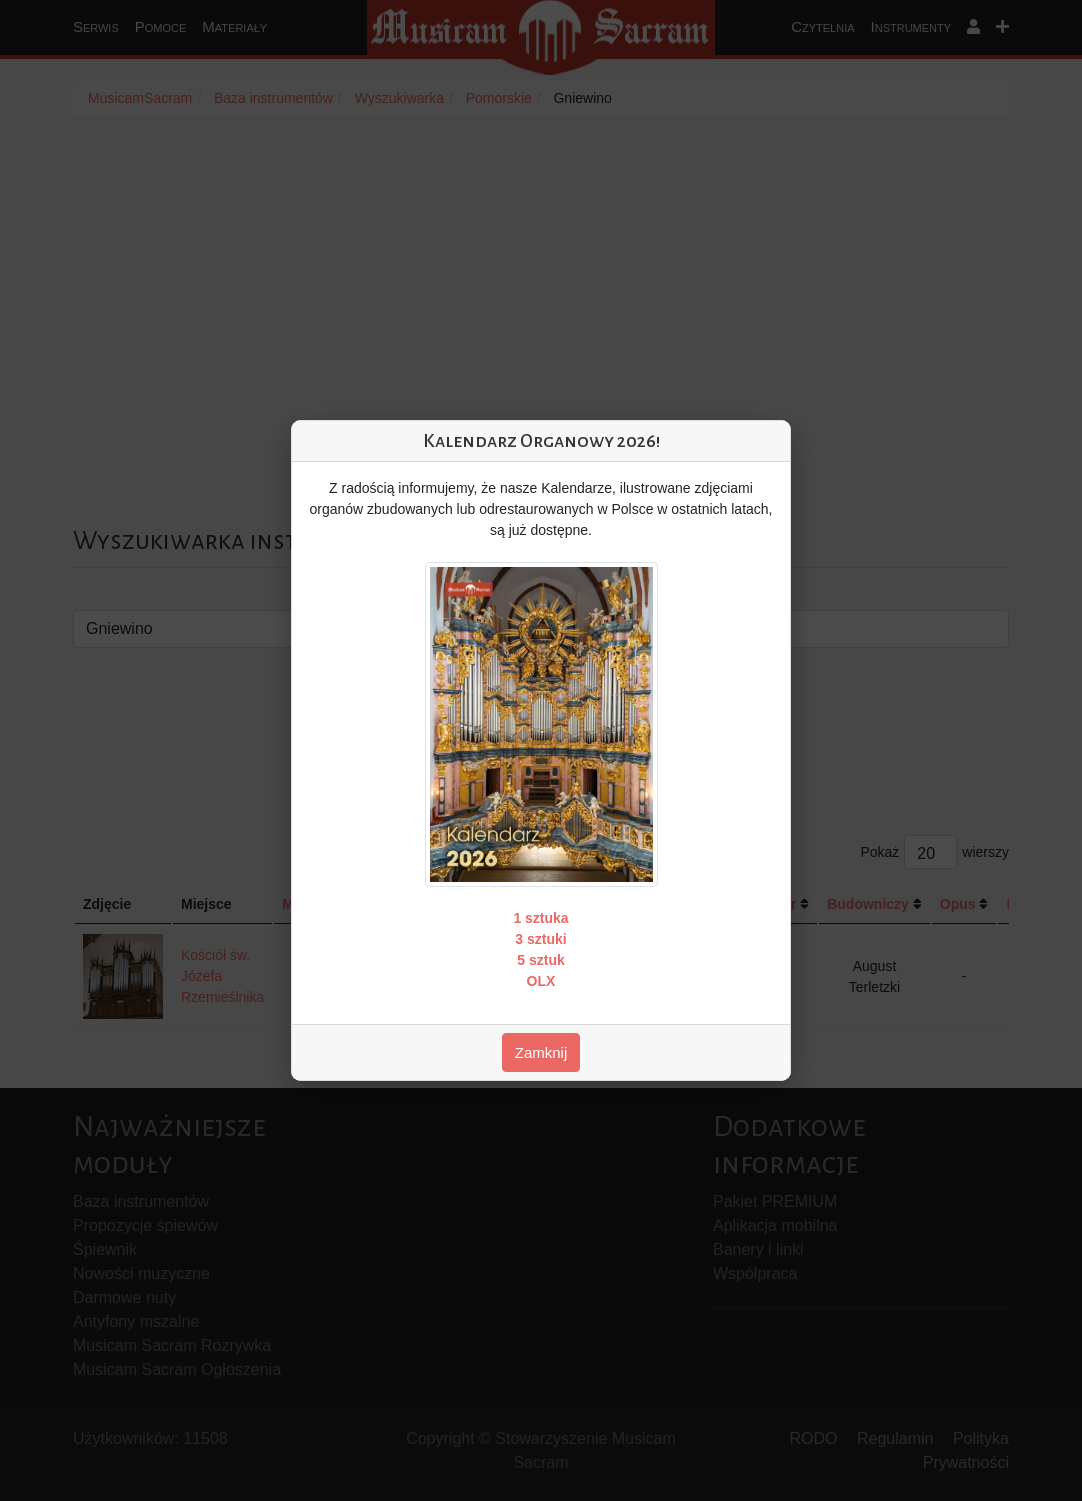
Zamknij (541, 1052)
